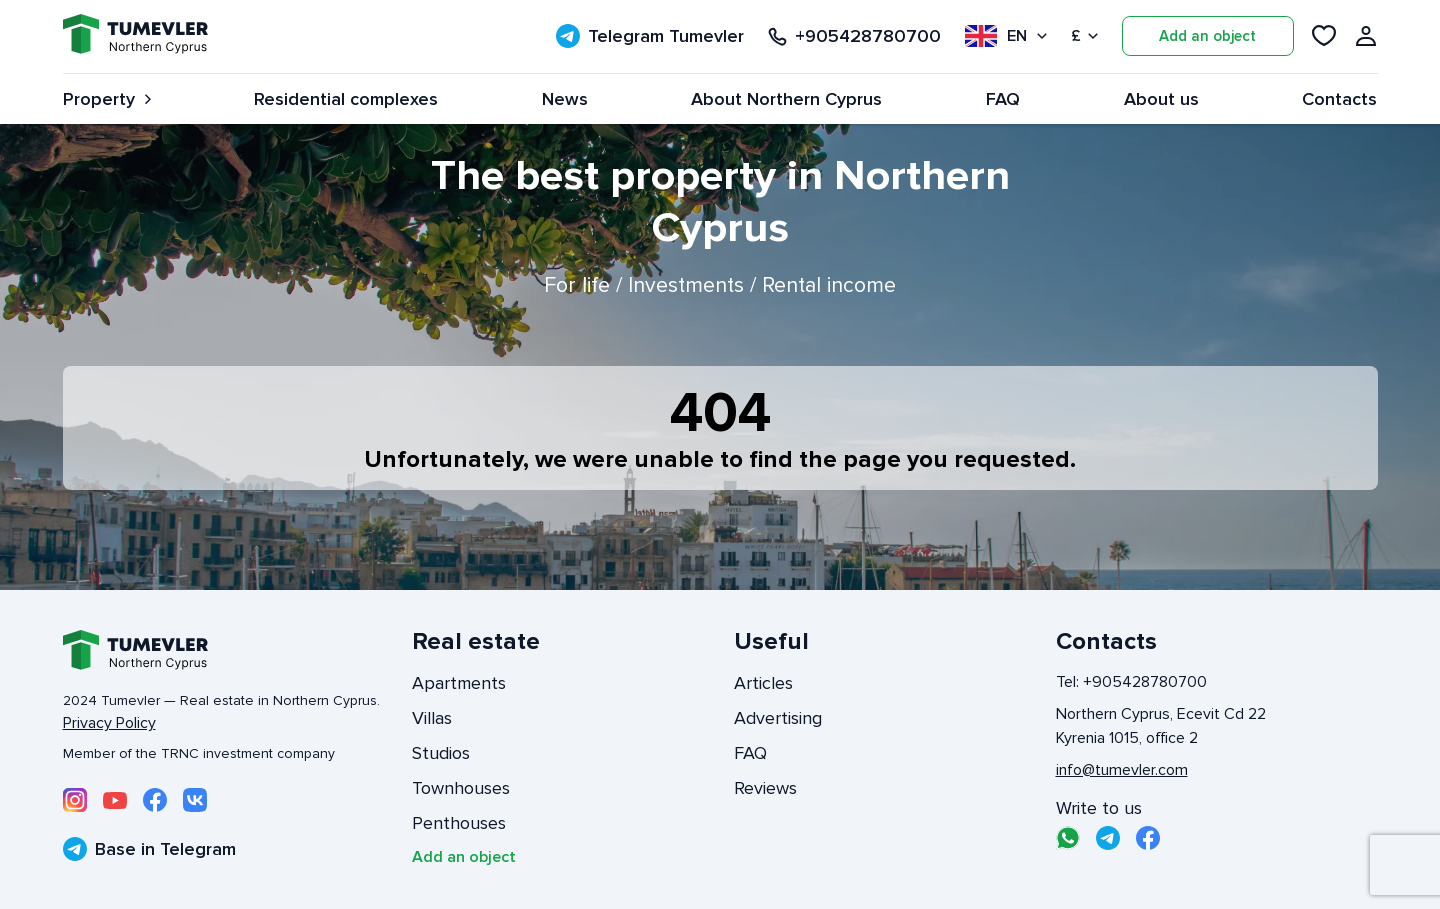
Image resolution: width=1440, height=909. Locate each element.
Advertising (778, 718)
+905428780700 (854, 36)
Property (107, 99)
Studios (441, 753)
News (565, 99)
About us (1161, 99)
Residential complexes (346, 99)
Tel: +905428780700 (1131, 682)
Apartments (459, 683)
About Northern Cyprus (786, 99)
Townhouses (461, 788)
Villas (432, 718)
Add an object (1207, 36)
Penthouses (459, 823)
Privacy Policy (109, 723)
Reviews (765, 788)
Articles (763, 683)
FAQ (1003, 99)
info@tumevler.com (1122, 770)
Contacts (1339, 99)
